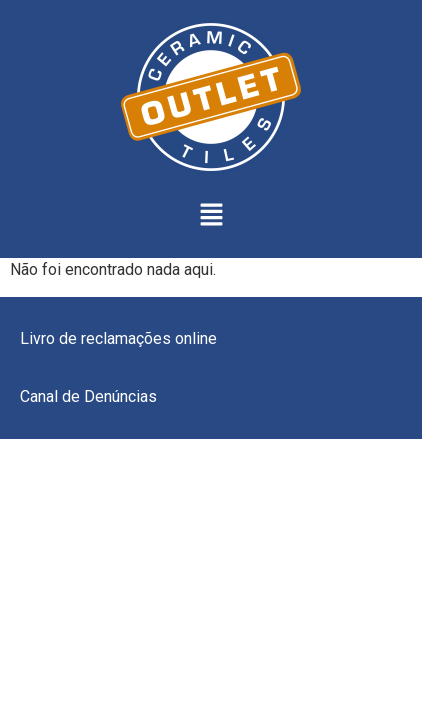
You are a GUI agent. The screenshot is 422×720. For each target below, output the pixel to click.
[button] (211, 216)
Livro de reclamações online (118, 338)
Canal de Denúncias (88, 396)
